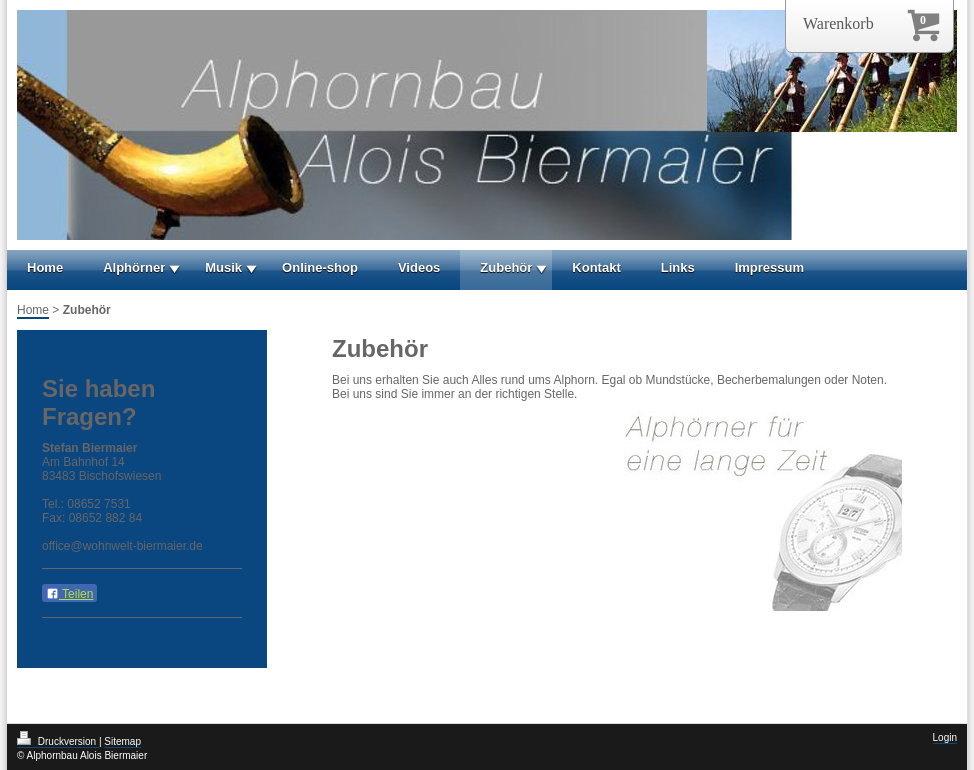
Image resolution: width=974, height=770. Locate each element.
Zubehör (506, 267)
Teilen (69, 594)
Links (678, 267)
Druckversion (58, 741)
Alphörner (134, 267)
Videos (419, 267)
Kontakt (596, 267)
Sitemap (122, 741)
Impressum (769, 267)
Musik (223, 267)
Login (945, 737)
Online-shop (320, 267)
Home (45, 267)
